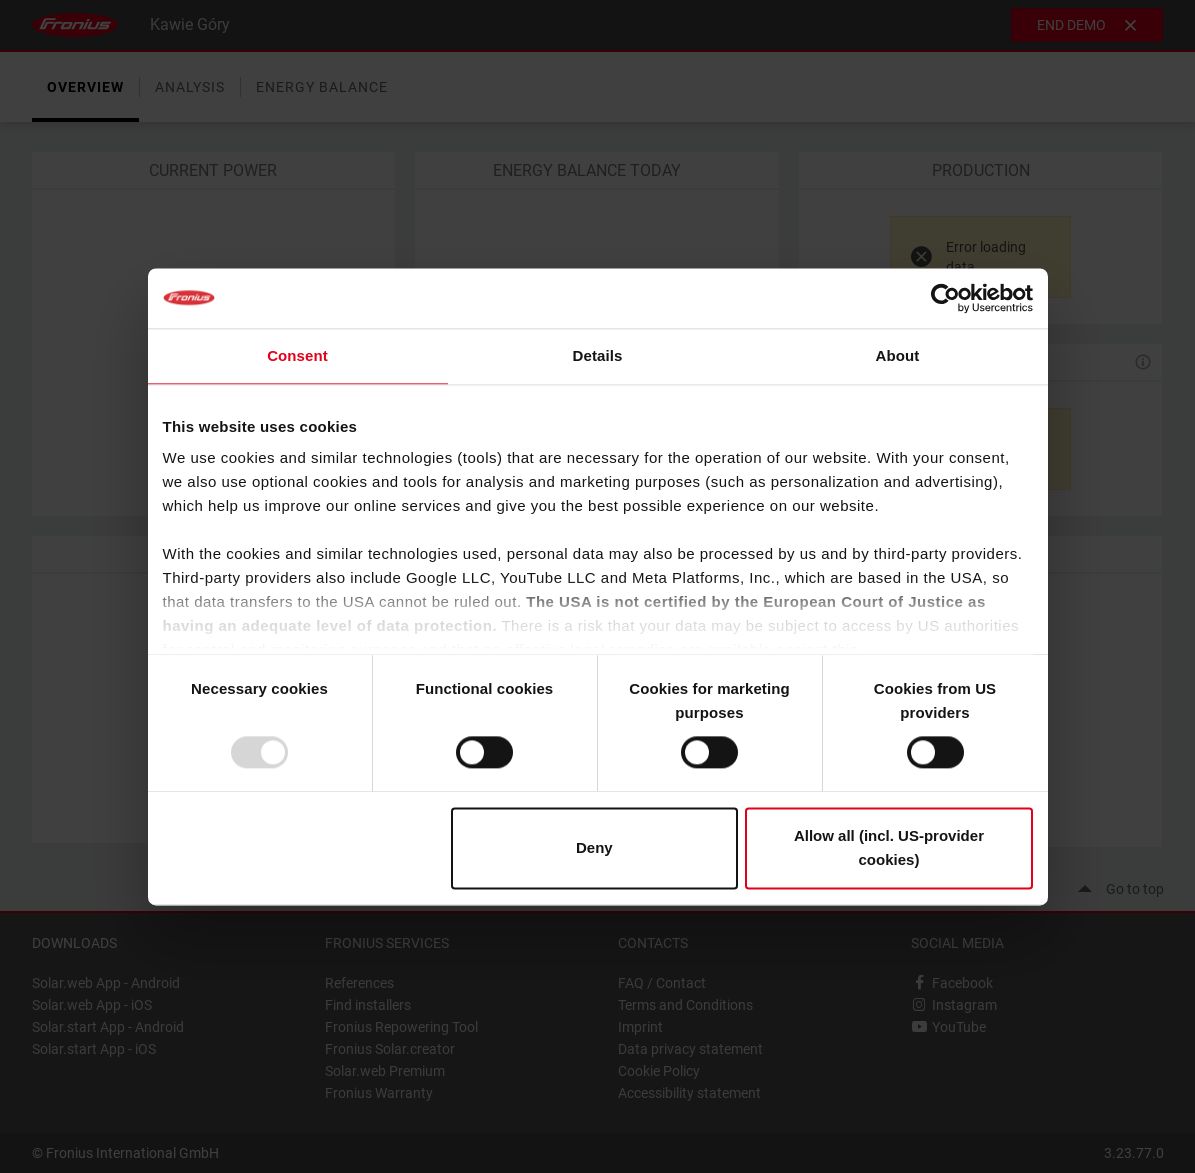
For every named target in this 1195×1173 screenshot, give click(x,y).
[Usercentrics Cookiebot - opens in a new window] (945, 298)
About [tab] (898, 355)
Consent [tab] (297, 355)
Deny (594, 847)
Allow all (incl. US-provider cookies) (889, 847)
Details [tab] (598, 355)
